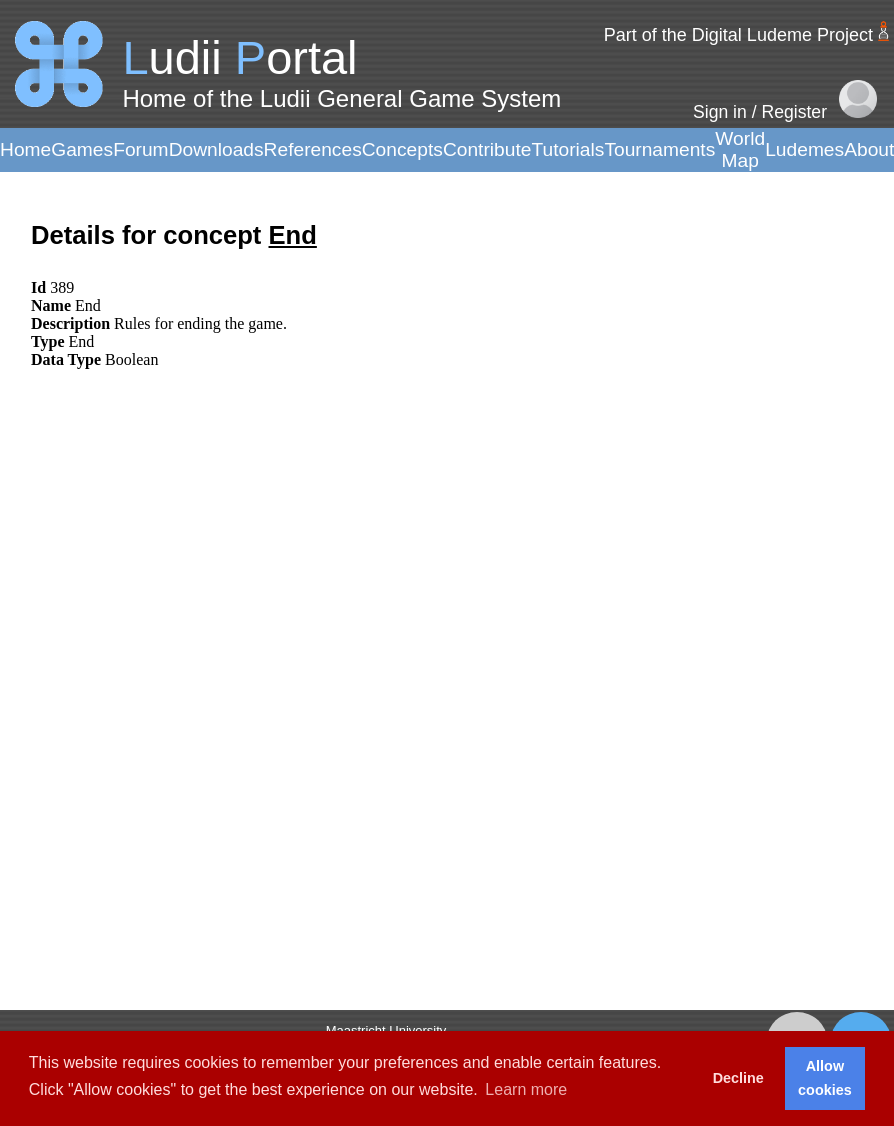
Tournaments (659, 149)
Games (82, 149)
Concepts (402, 149)
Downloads (216, 149)
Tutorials (567, 149)
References (313, 149)
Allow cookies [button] (825, 1078)
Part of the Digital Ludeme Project (738, 35)
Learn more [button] (526, 1089)
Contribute (487, 149)
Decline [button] (738, 1078)
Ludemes (804, 149)
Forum (140, 149)
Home (25, 149)
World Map (740, 149)
